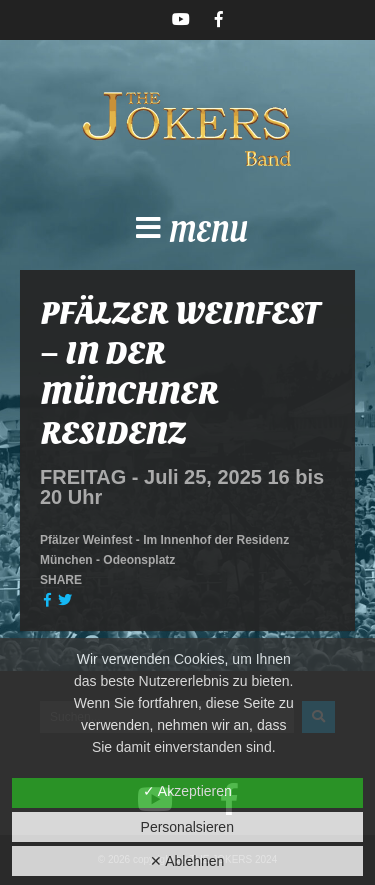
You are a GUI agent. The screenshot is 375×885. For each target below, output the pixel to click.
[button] (187, 234)
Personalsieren (187, 827)
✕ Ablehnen (187, 861)
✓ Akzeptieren (187, 791)
